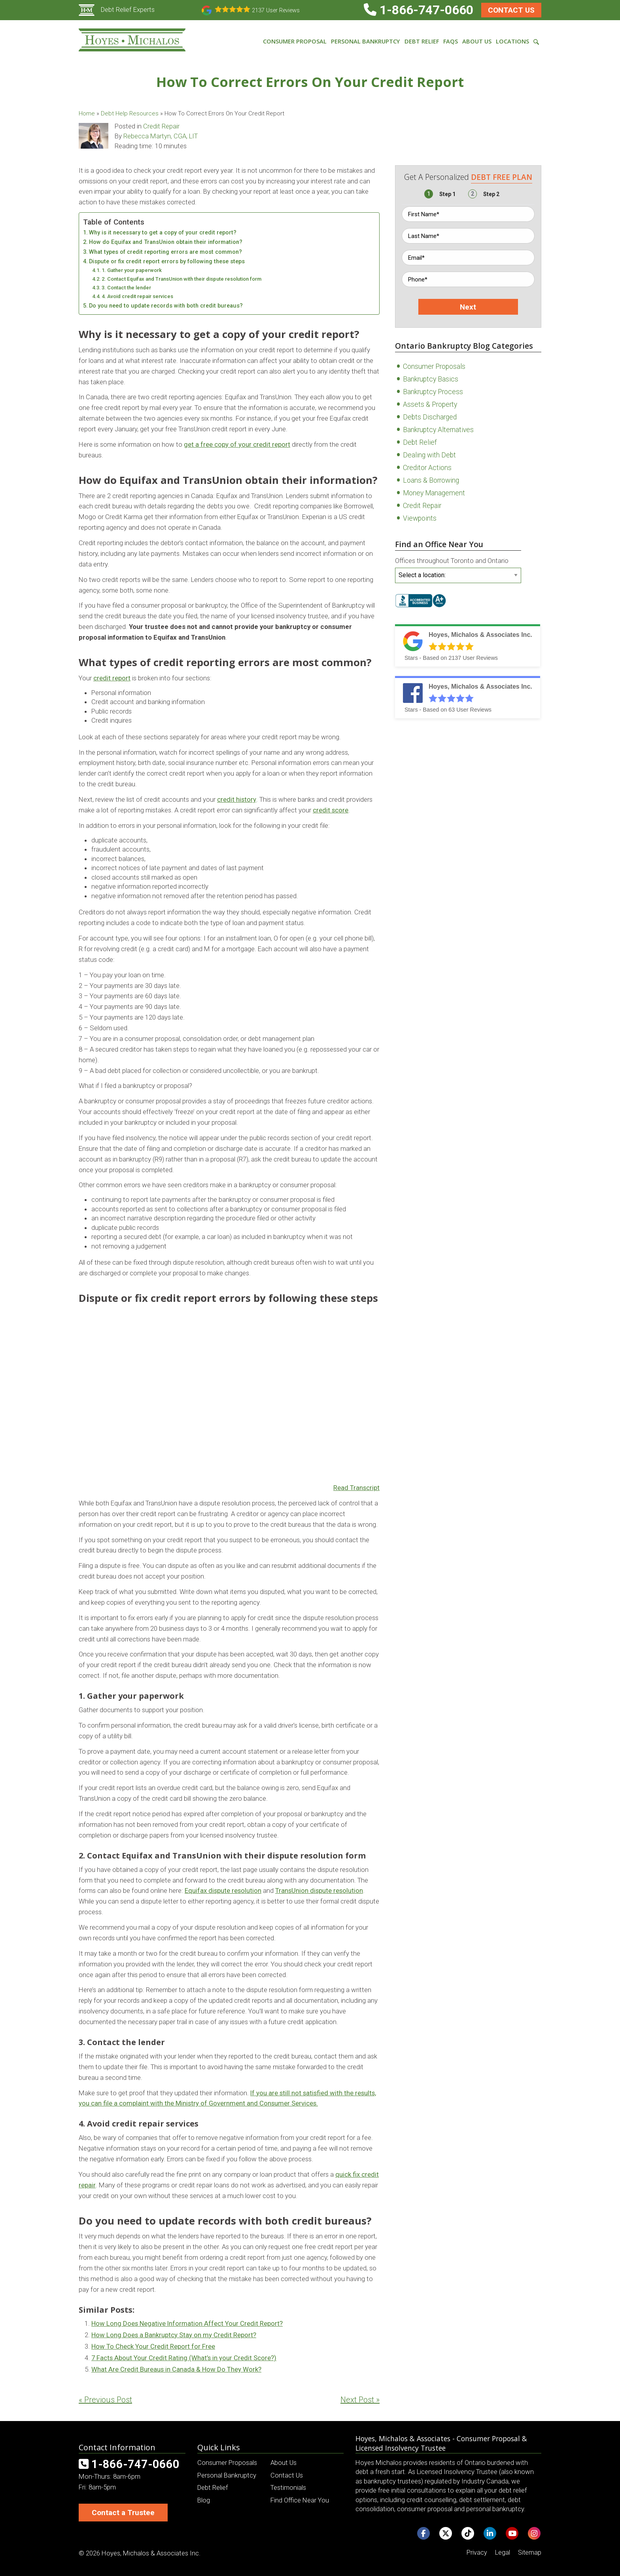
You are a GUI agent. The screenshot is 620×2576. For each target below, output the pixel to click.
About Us (283, 2462)
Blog (203, 2500)
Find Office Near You (299, 2500)
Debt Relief (420, 442)
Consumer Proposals (434, 366)
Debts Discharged (430, 417)
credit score (330, 810)
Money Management (434, 493)
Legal (502, 2552)
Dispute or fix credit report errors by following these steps (167, 261)
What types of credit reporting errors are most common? (165, 252)
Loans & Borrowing (431, 480)
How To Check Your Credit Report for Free (153, 2346)
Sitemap (529, 2552)
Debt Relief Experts (117, 9)
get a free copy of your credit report (237, 444)
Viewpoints (420, 518)
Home (87, 113)
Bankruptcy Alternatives (438, 430)
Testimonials (288, 2487)
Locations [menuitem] (512, 41)
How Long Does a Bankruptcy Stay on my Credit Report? (173, 2335)
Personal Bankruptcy (226, 2475)
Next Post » (360, 2399)
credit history (236, 799)
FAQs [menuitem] (450, 41)
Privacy (477, 2552)
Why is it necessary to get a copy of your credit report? (162, 232)
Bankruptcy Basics (430, 379)
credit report (111, 678)
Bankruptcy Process (433, 392)
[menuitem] (536, 41)
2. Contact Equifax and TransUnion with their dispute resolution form (181, 279)
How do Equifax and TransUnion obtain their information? (165, 242)
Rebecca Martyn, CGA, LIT (160, 136)
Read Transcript (356, 1488)
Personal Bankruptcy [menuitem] (365, 41)
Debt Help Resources (130, 113)
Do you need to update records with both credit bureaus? (166, 305)
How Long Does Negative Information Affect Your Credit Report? (187, 2323)
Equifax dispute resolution (223, 1890)
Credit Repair (161, 126)
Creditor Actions (427, 468)
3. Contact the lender (126, 288)
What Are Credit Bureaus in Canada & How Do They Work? (176, 2369)
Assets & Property (430, 404)
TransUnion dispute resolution (319, 1890)
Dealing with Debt (429, 455)
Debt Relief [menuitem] (422, 41)
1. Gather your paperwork (132, 270)
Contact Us (511, 10)
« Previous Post (105, 2399)
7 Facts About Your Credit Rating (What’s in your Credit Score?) (183, 2358)
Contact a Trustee (123, 2512)
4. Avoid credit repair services (137, 296)
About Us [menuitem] (476, 41)
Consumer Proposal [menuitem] (295, 41)
